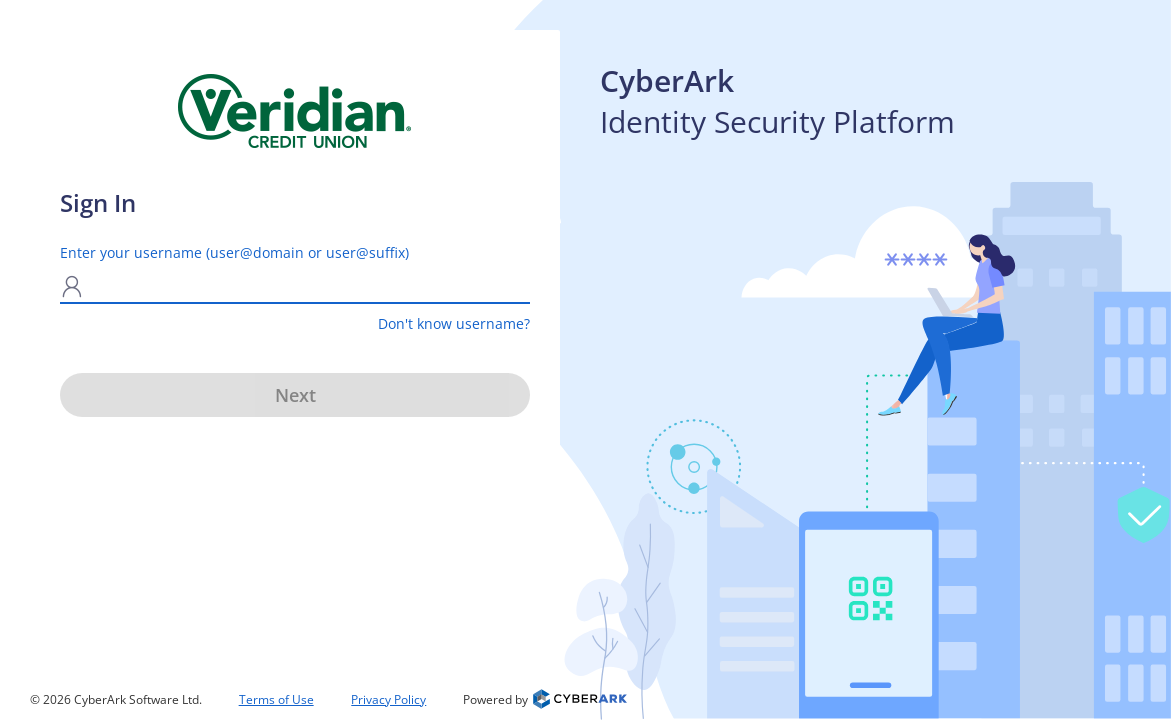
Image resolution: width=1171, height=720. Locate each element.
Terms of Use (276, 699)
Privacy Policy (388, 699)
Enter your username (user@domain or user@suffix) (234, 252)
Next (295, 395)
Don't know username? (454, 323)
